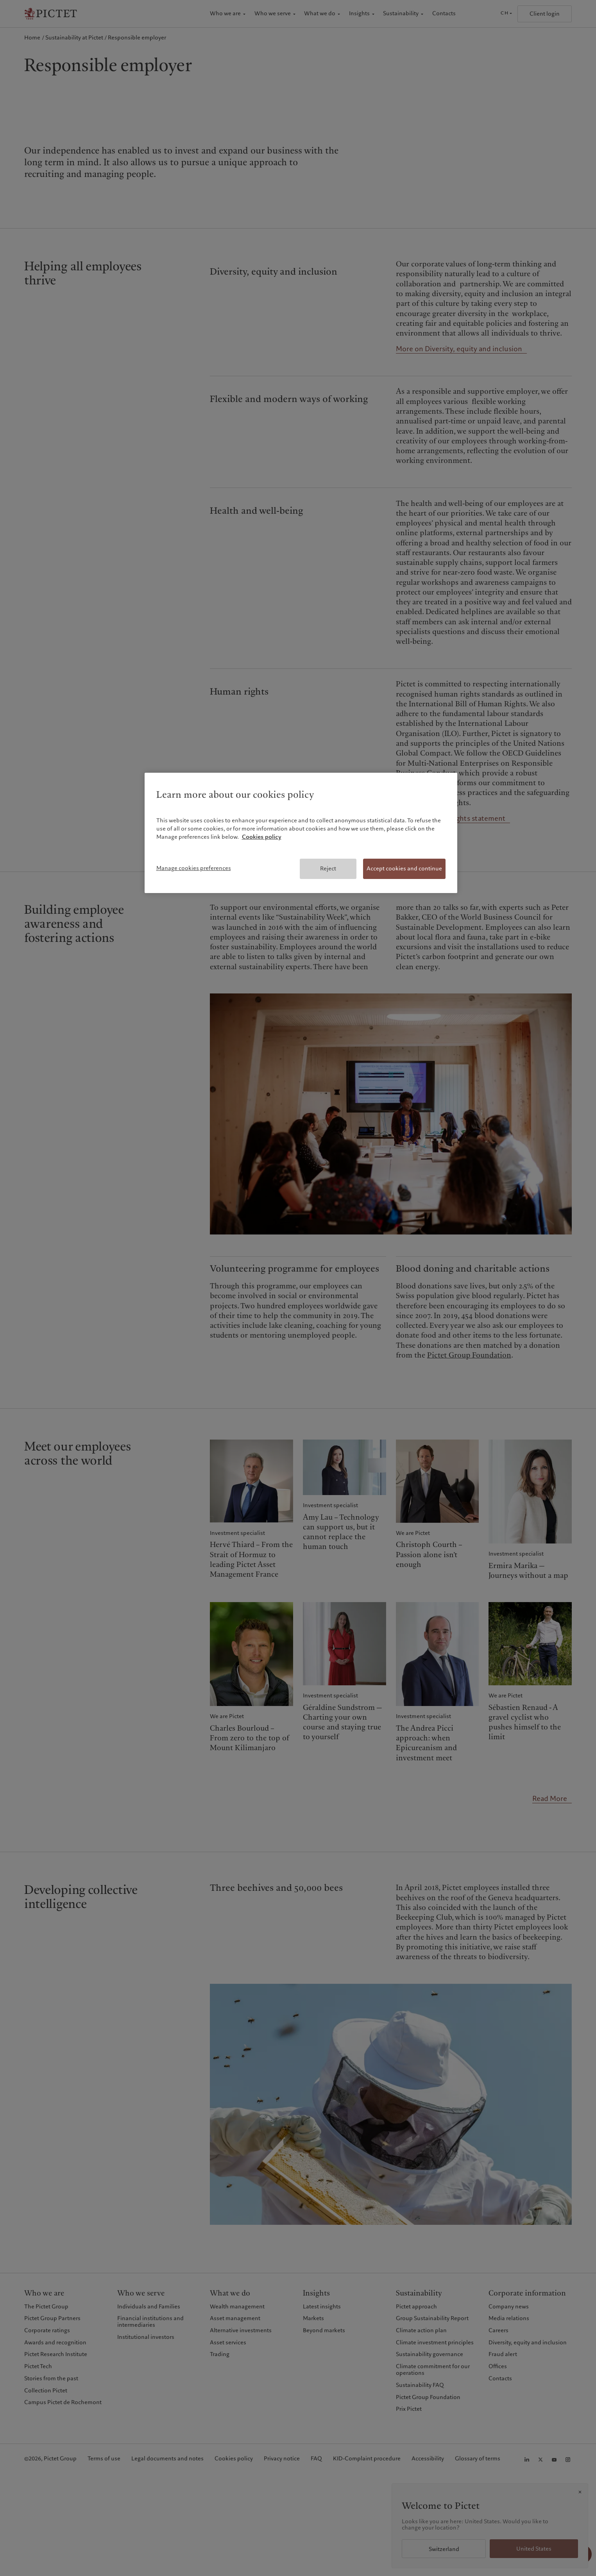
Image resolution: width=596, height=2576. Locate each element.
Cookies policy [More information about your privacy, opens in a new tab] (261, 837)
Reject (328, 868)
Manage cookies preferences (193, 868)
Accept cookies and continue (404, 868)
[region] (301, 833)
